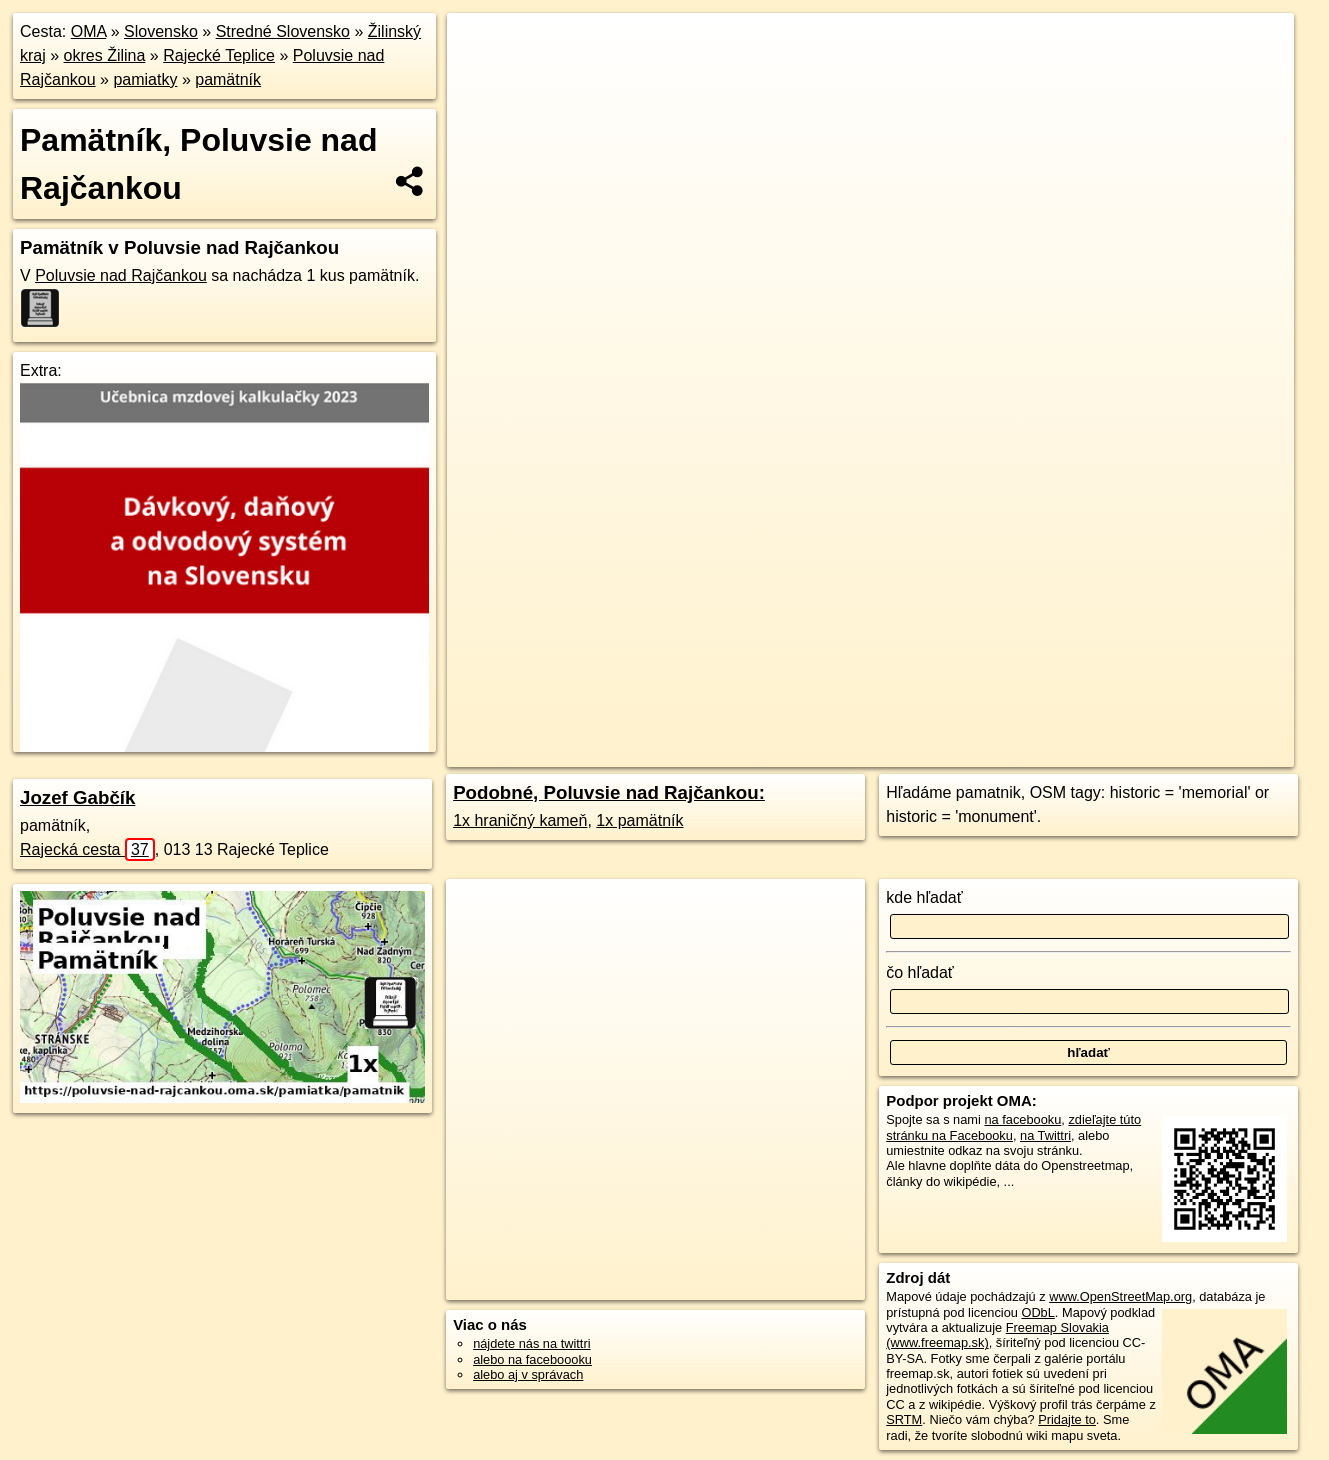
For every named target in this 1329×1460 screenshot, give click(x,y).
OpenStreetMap (825, 717)
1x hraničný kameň (520, 820)
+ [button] (481, 47)
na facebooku (1022, 1119)
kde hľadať (924, 897)
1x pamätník (639, 820)
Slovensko (161, 31)
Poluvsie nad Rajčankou (121, 275)
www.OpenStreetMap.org (1120, 1296)
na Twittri (1045, 1135)
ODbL (1037, 1312)
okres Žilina (105, 55)
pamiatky (145, 79)
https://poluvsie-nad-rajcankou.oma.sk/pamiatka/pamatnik (1141, 717)
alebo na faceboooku (532, 1359)
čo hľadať (920, 972)
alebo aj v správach (528, 1374)
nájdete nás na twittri (531, 1343)
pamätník (228, 79)
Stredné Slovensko (283, 31)
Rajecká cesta (87, 849)
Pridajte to (1067, 1419)
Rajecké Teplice (219, 55)
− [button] (481, 78)
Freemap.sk (928, 717)
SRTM (904, 1419)
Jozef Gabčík (77, 797)
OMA (89, 31)
